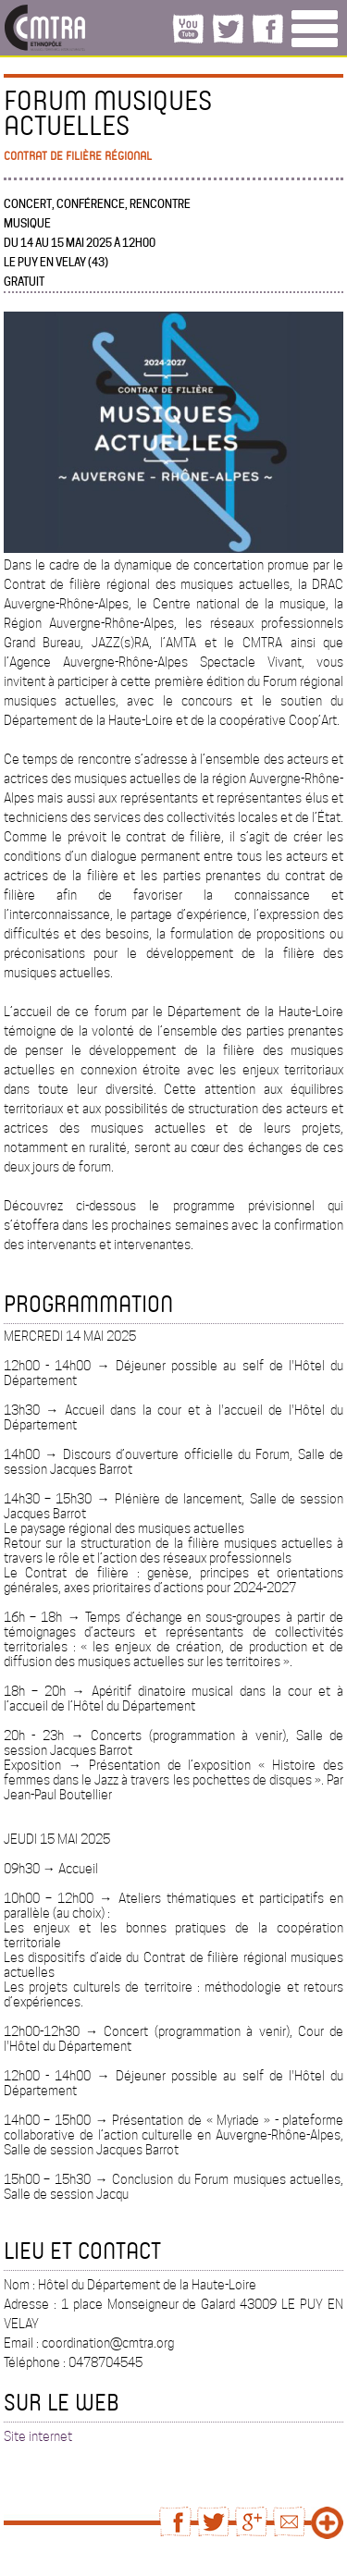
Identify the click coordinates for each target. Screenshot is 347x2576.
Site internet (38, 2436)
